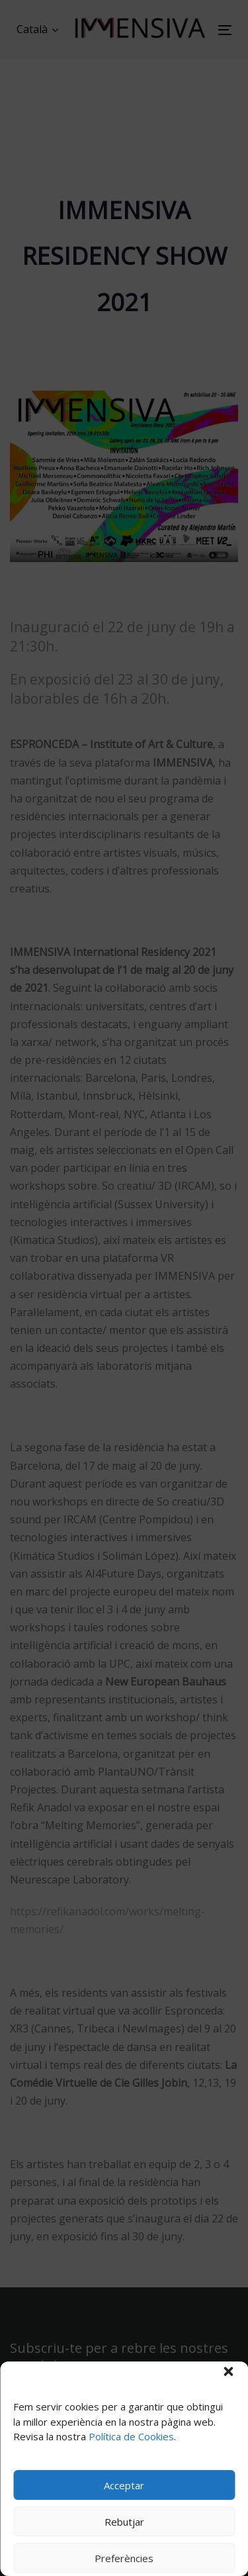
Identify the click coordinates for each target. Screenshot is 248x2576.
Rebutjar (124, 2521)
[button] (228, 2371)
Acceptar (124, 2485)
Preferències (124, 2558)
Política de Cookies (131, 2436)
